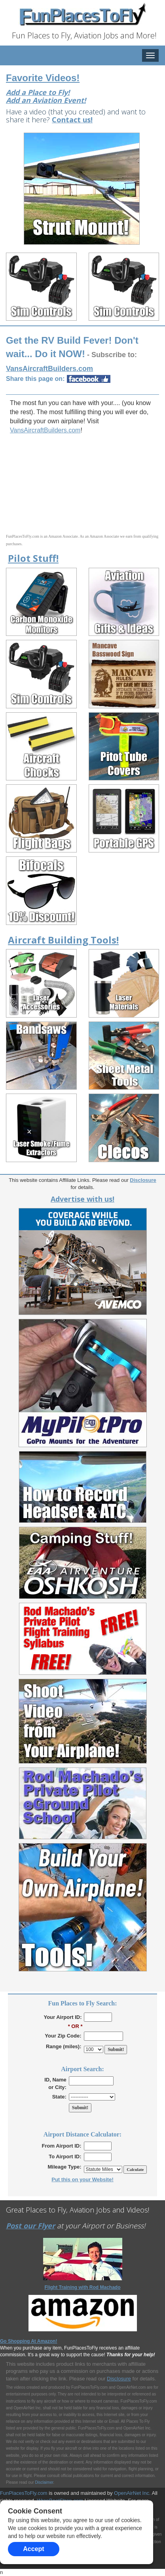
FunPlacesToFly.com (23, 2493)
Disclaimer (44, 2482)
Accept (33, 2549)
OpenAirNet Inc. (132, 2493)
